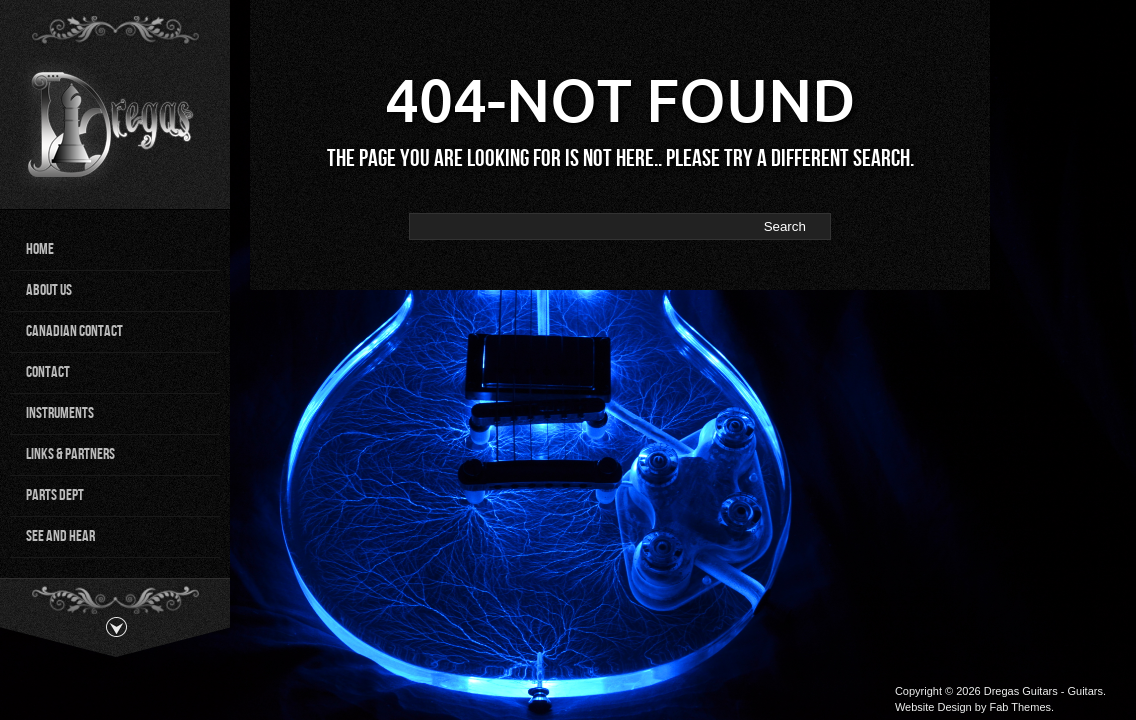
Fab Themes (1020, 707)
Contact (48, 372)
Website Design (933, 707)
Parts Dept (55, 495)
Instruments (60, 413)
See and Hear (60, 536)
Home (40, 249)
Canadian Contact (74, 331)
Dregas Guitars (1021, 691)
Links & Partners (70, 454)
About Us (49, 290)
